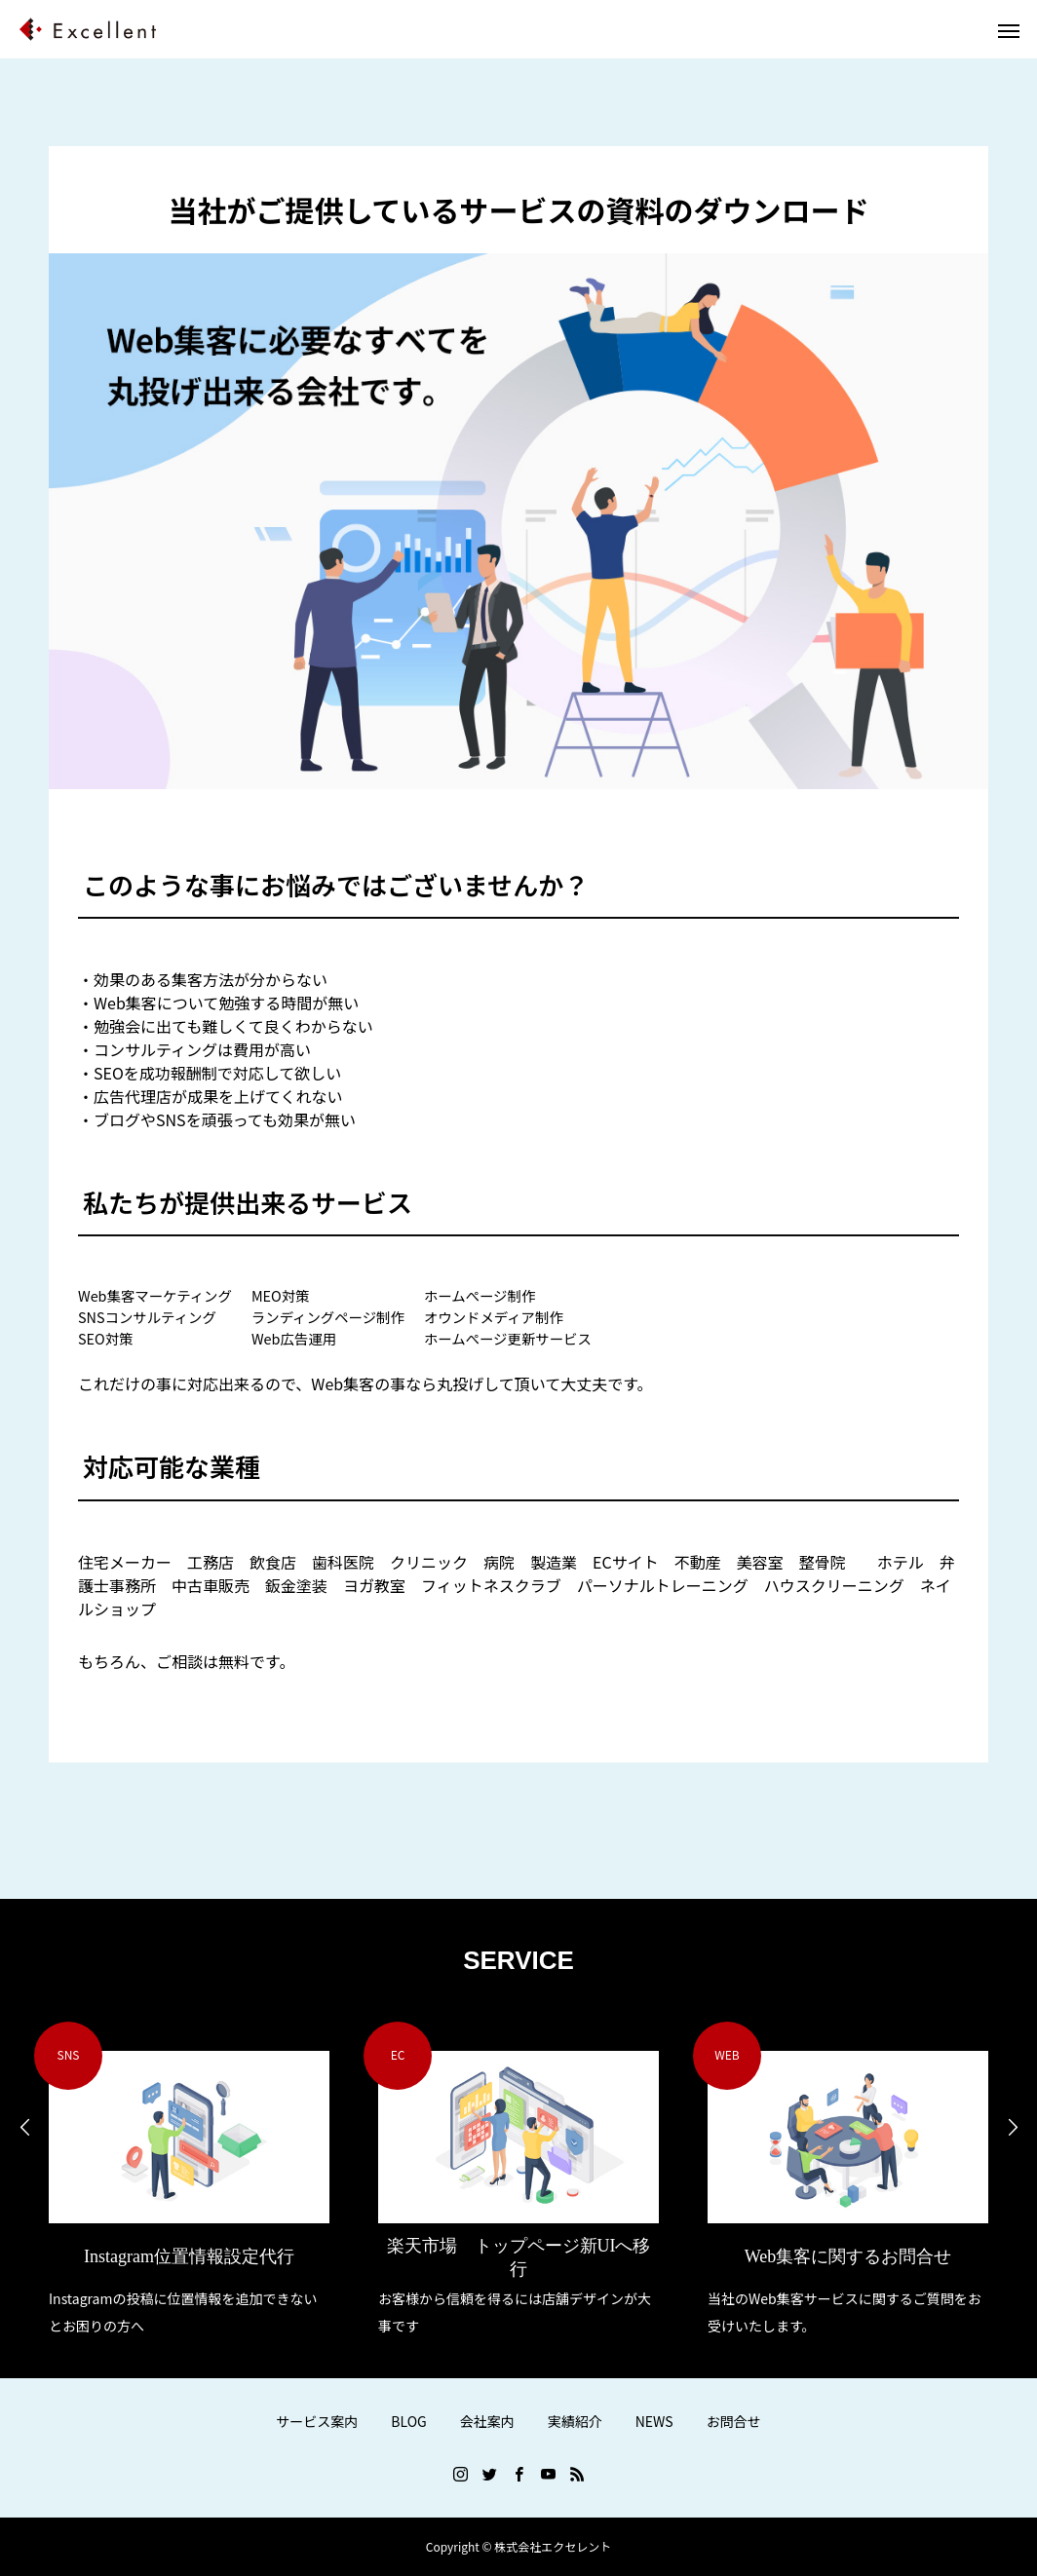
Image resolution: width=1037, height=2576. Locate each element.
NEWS (654, 2421)
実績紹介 (575, 2421)
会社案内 (487, 2421)
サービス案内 (317, 2421)
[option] (189, 2181)
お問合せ (734, 2421)
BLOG (408, 2421)
